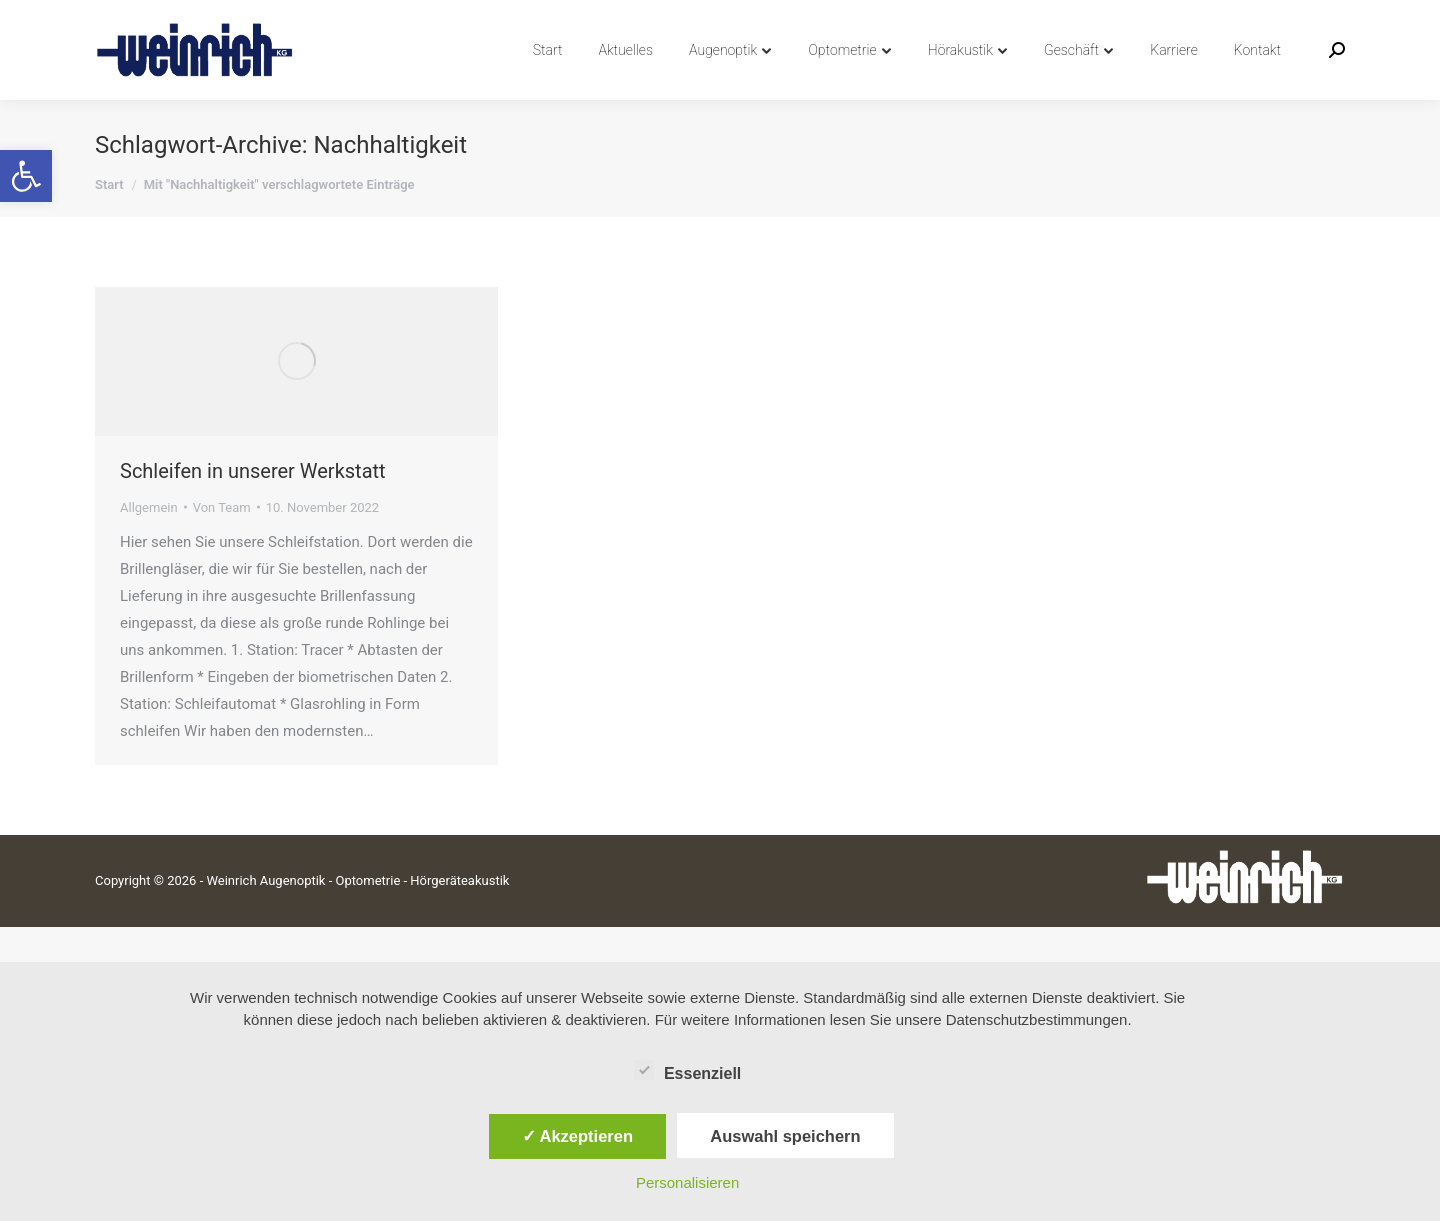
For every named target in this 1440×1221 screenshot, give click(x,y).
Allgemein (149, 543)
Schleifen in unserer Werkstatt (253, 507)
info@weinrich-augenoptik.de (305, 18)
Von (222, 543)
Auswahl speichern (785, 1136)
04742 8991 (142, 18)
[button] (26, 176)
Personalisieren (687, 1182)
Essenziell (687, 1070)
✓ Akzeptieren (578, 1136)
